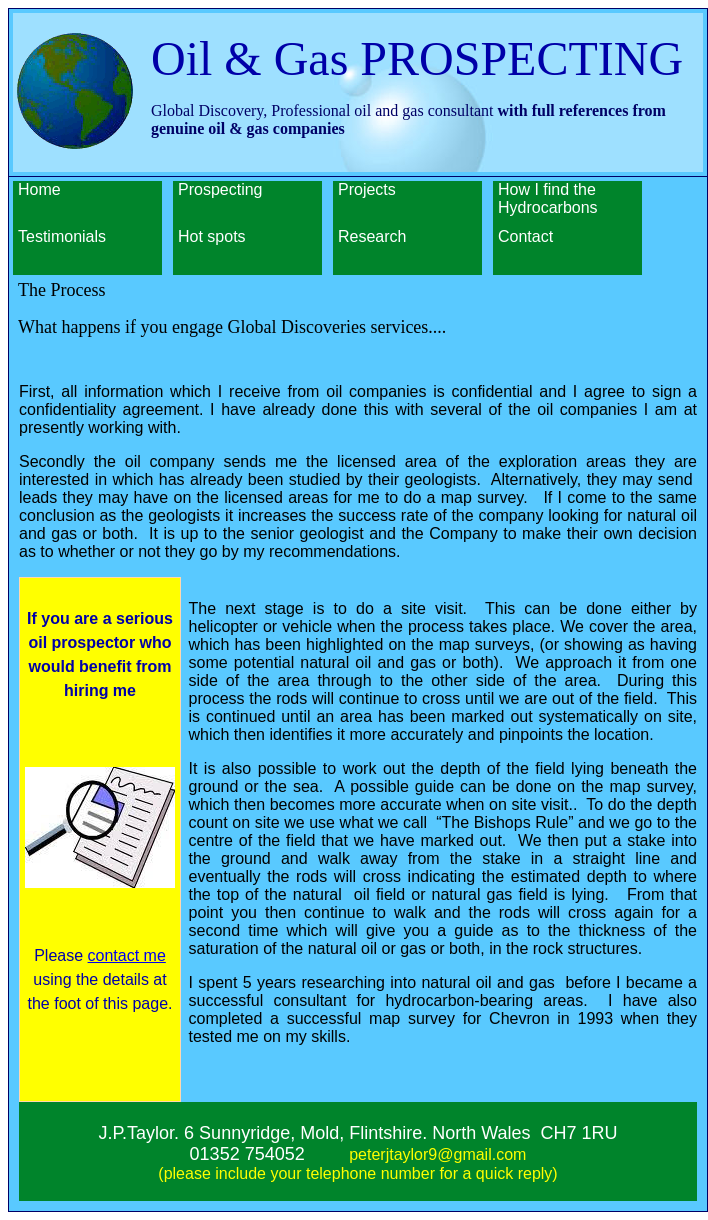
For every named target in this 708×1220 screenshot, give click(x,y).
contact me (127, 955)
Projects (367, 189)
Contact (525, 236)
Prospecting (220, 189)
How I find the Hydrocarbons (548, 198)
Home (39, 189)
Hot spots (212, 236)
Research (372, 236)
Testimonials (62, 236)
